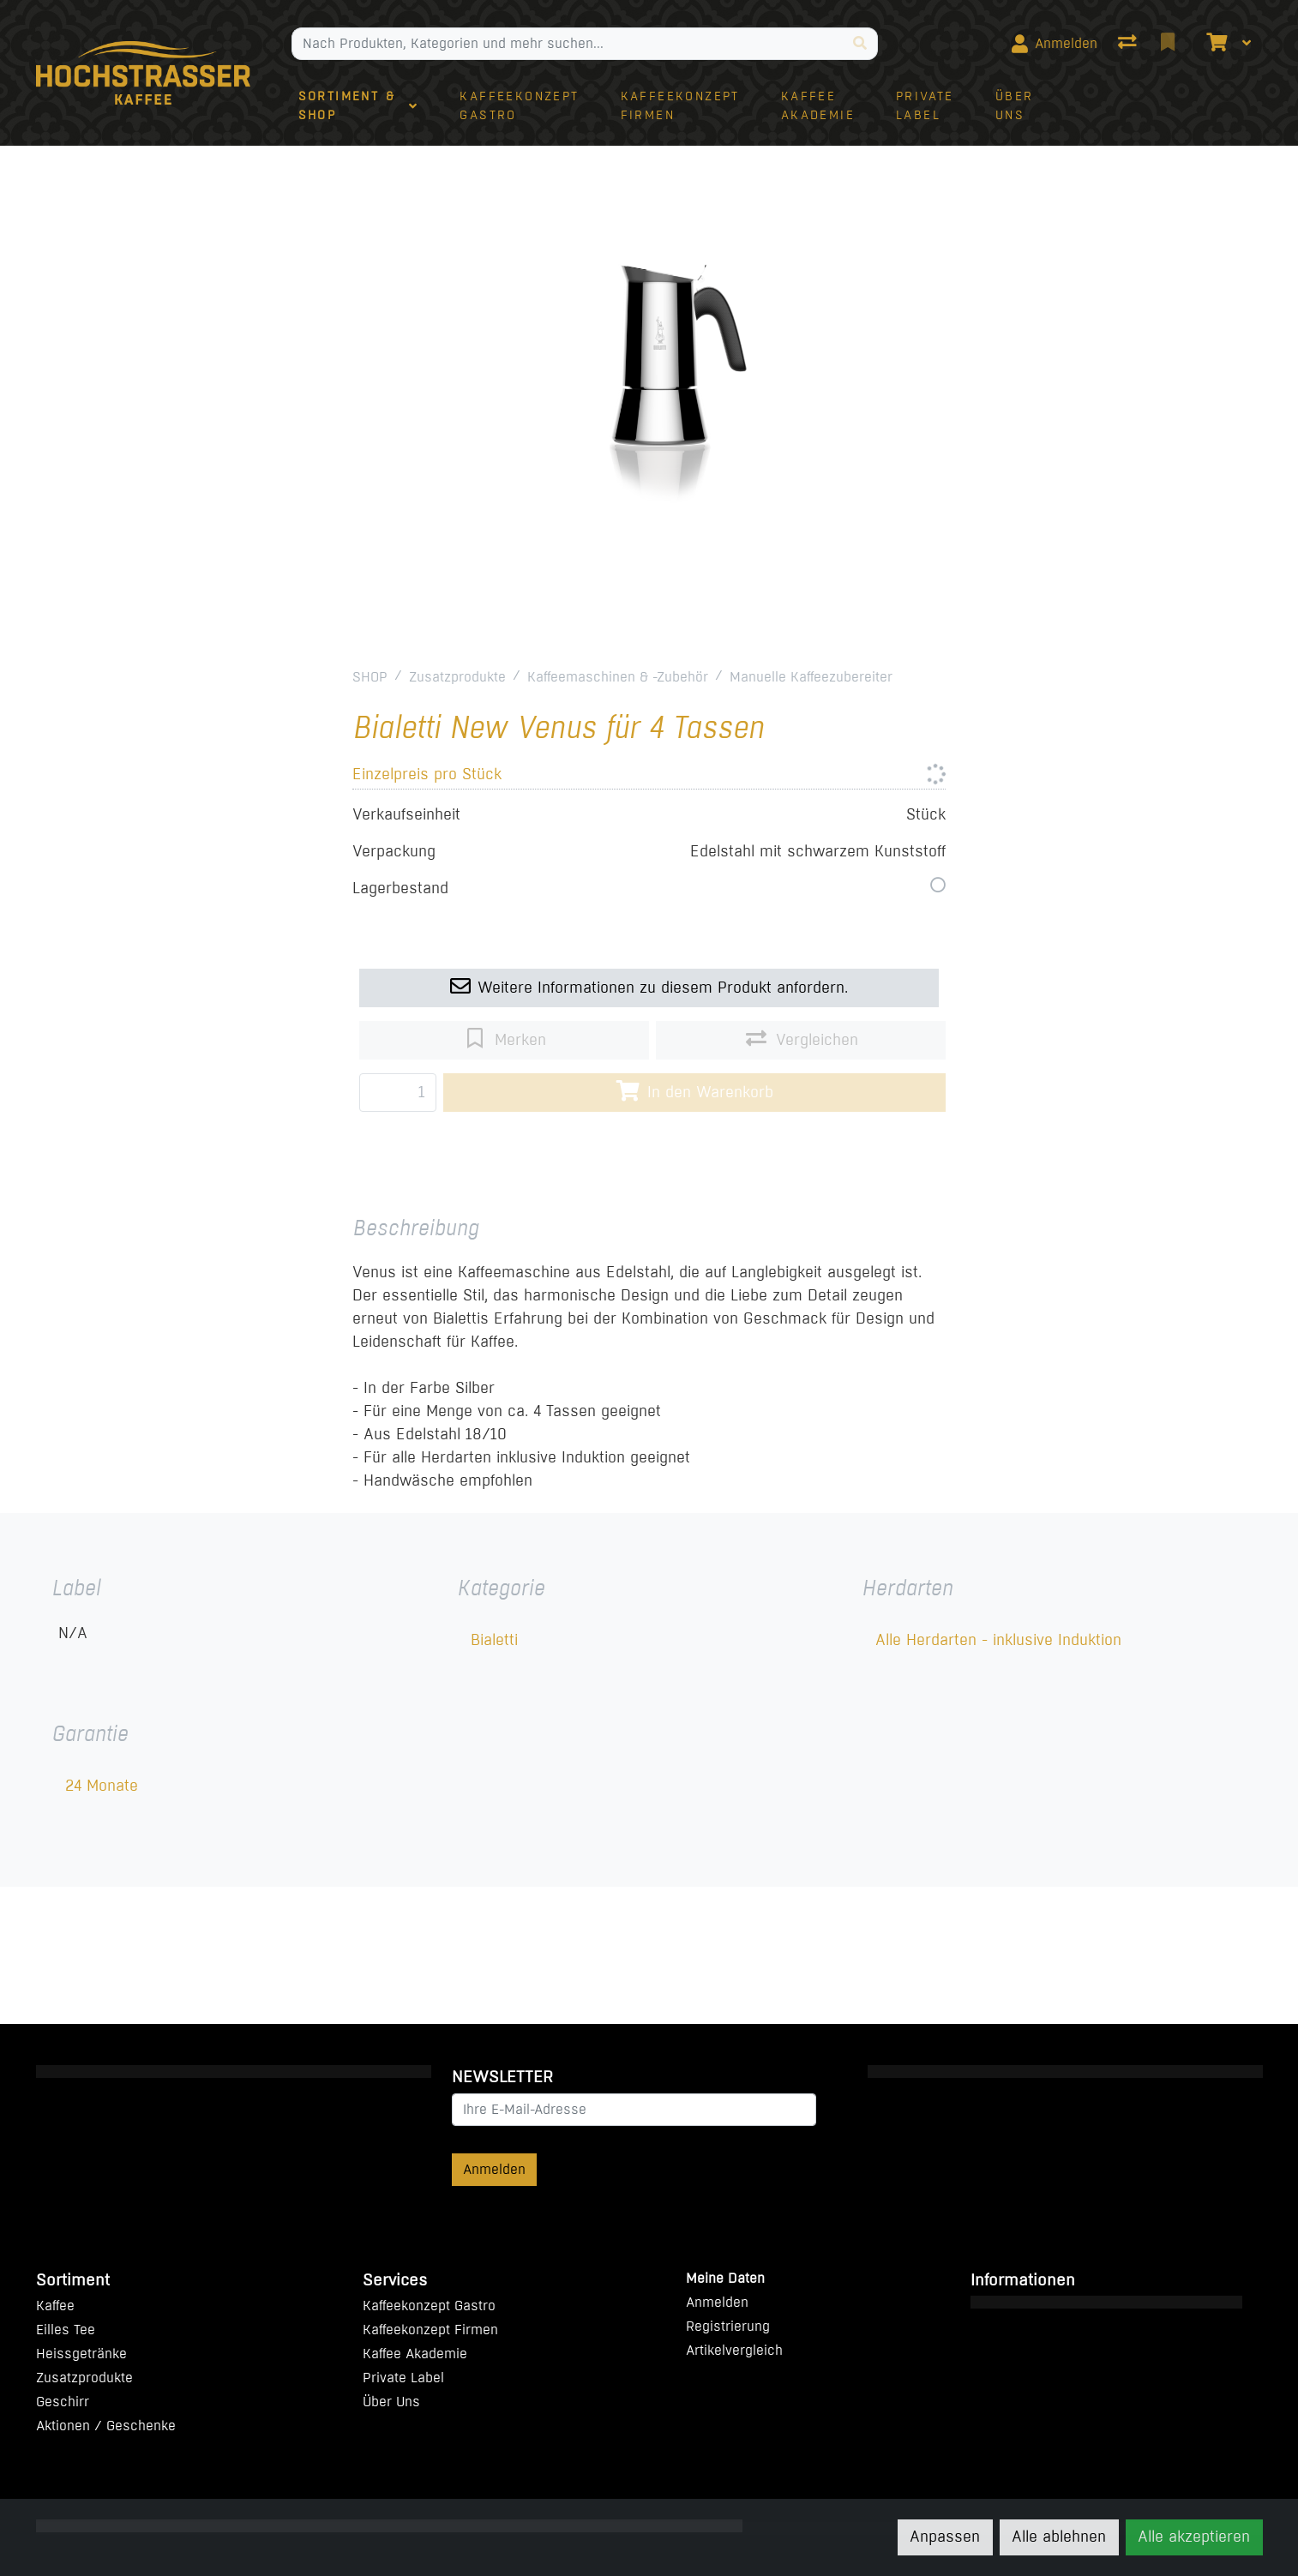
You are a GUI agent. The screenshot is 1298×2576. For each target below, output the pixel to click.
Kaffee (55, 2305)
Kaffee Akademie (415, 2353)
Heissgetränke (81, 2353)
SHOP (370, 677)
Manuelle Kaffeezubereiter (811, 677)
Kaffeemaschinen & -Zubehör (617, 677)
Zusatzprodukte (457, 677)
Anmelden (494, 2169)
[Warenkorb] (1215, 43)
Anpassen (945, 2536)
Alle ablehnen (1059, 2536)
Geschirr (62, 2401)
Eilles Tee (65, 2329)
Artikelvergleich (734, 2350)
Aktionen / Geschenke (106, 2425)
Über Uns (391, 2401)
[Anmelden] (1054, 44)
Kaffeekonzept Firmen (430, 2329)
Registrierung (728, 2326)
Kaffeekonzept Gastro (429, 2305)
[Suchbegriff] (567, 43)
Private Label (403, 2377)
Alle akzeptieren (1194, 2536)
